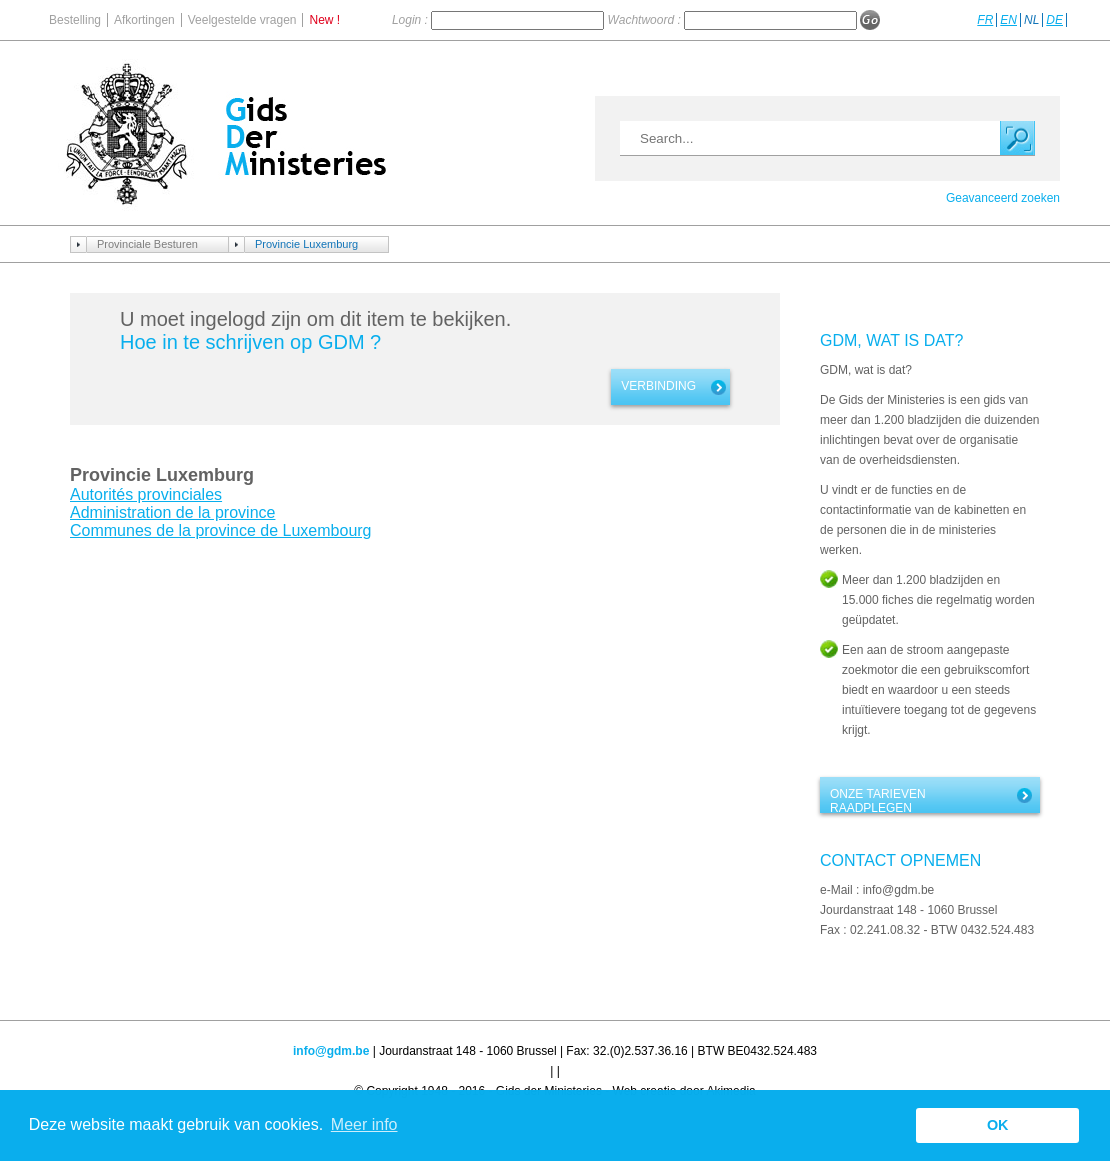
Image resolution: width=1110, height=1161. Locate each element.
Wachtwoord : (646, 20)
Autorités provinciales (146, 494)
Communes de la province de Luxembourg (221, 530)
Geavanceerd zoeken (1003, 198)
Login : (411, 20)
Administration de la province (172, 512)
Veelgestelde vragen (242, 20)
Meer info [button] (364, 1124)
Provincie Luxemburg (306, 244)
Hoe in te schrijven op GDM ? (250, 342)
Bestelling (75, 20)
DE (1054, 20)
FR (985, 20)
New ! (324, 20)
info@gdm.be (331, 1051)
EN (1008, 20)
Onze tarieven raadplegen (878, 800)
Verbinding (658, 386)
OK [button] (998, 1125)
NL (1031, 20)
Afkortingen (144, 20)
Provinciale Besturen (147, 244)
